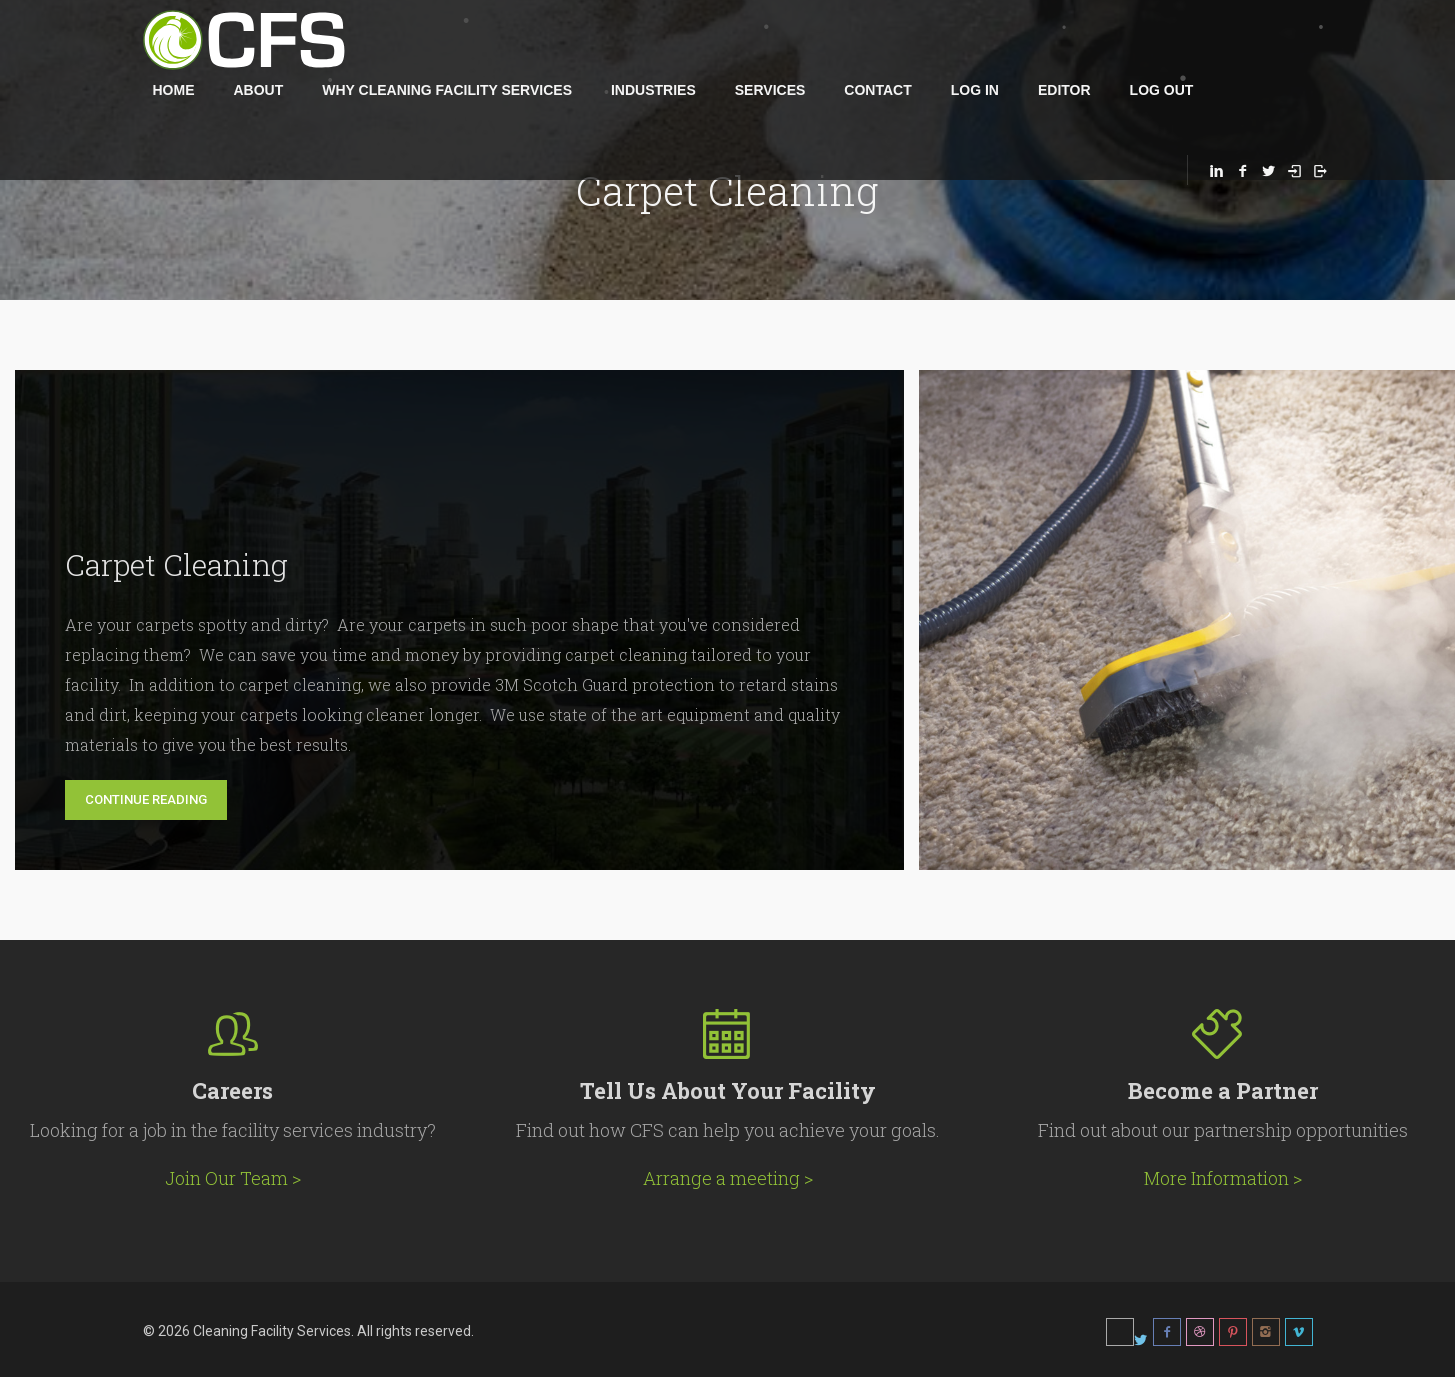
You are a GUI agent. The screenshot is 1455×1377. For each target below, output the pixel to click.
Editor (1064, 90)
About (259, 90)
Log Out (1162, 90)
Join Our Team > (233, 1178)
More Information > (1223, 1178)
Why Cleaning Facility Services (447, 90)
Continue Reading (146, 799)
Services (770, 90)
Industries (653, 90)
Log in (975, 90)
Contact (877, 90)
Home (174, 90)
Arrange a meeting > (728, 1178)
